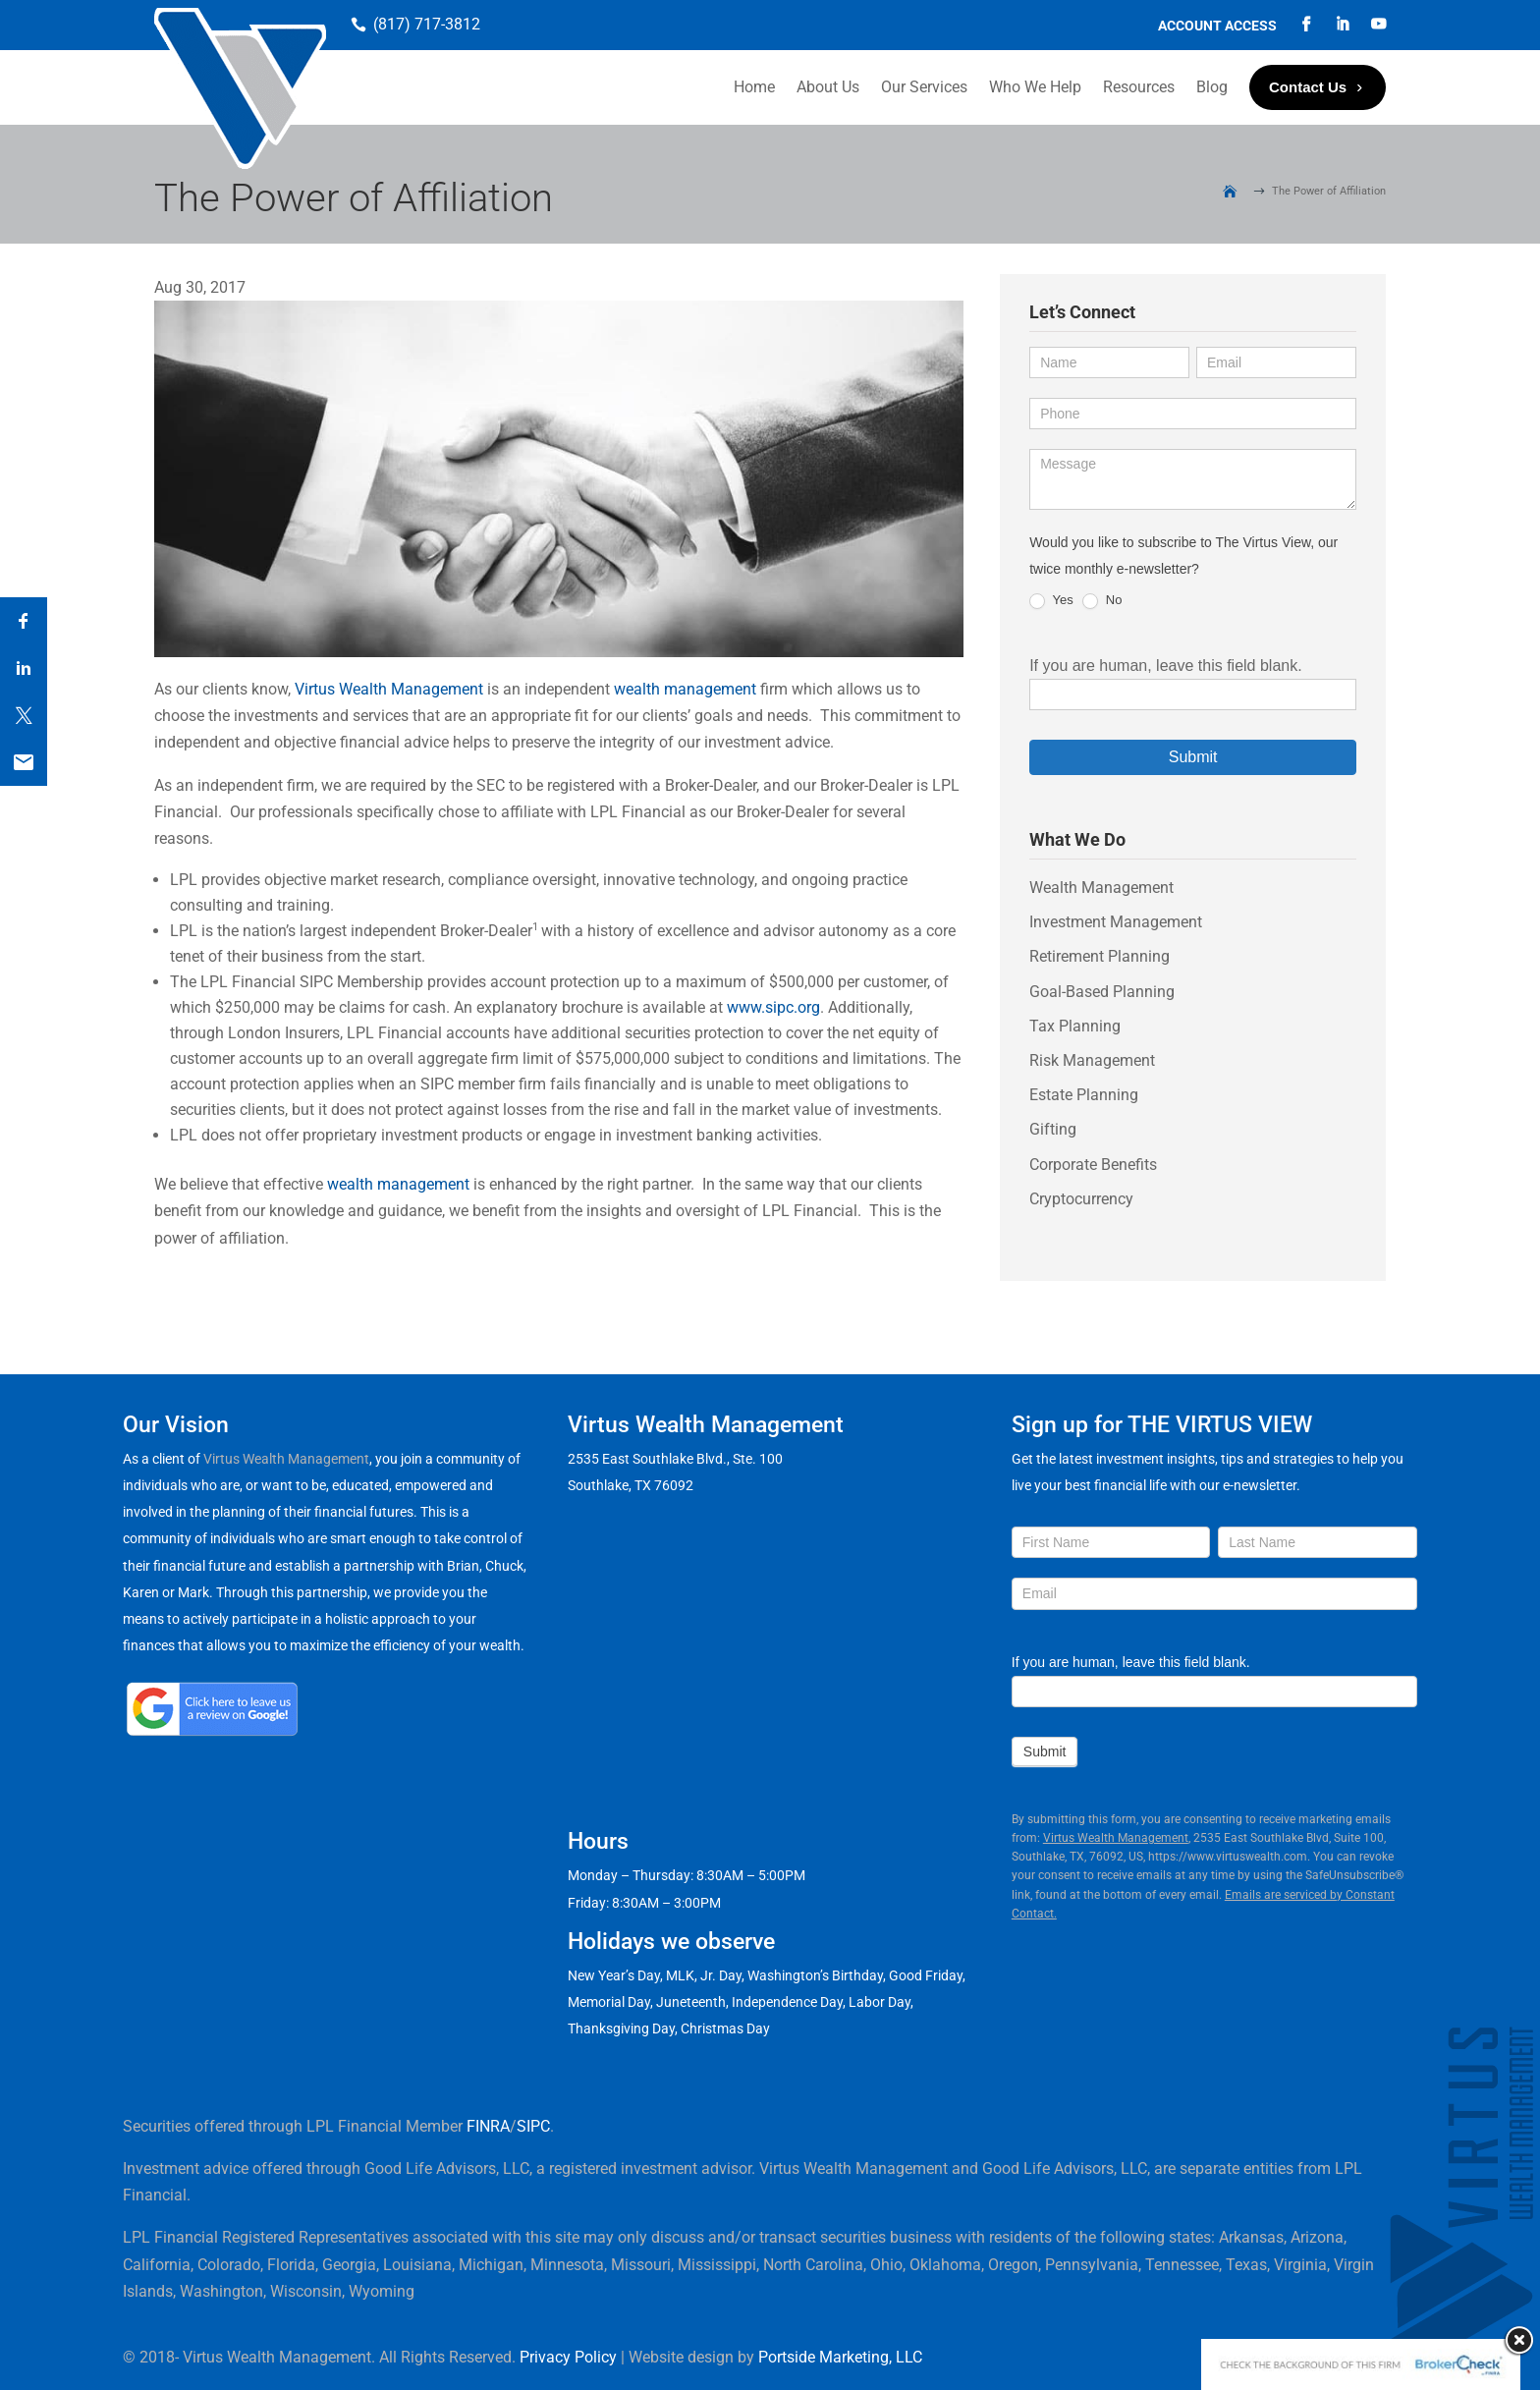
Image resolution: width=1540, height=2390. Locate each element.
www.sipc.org (773, 1007)
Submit (1193, 757)
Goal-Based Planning (1102, 991)
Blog (1212, 87)
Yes (1051, 600)
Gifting (1052, 1129)
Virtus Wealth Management (389, 689)
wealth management (685, 689)
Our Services (924, 87)
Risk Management (1092, 1060)
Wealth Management (1101, 887)
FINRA (488, 2126)
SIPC (533, 2126)
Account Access (1217, 26)
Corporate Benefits (1093, 1164)
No (1102, 600)
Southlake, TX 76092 (630, 1485)
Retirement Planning (1099, 956)
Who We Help (1035, 87)
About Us (828, 87)
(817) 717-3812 (426, 24)
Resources (1139, 87)
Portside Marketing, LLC (840, 2357)
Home (754, 87)
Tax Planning (1075, 1026)
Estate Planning (1083, 1094)
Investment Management (1115, 922)
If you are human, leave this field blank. (1165, 665)
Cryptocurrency (1081, 1199)
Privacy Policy (568, 2357)
